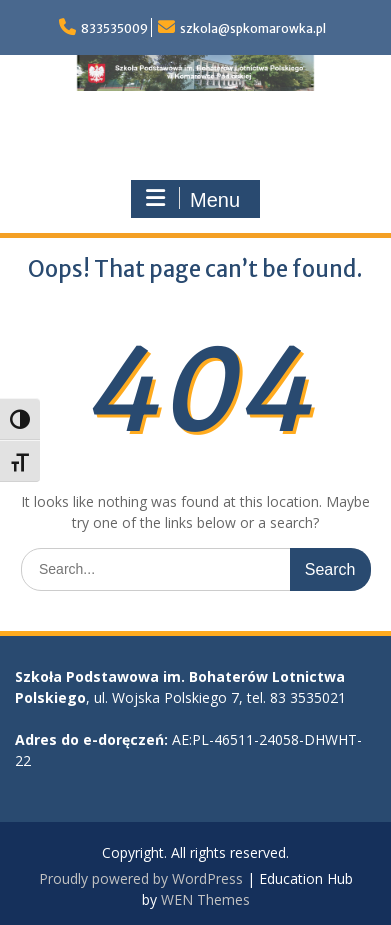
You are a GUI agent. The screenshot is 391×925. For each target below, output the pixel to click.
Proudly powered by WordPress (141, 878)
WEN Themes (205, 899)
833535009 (114, 28)
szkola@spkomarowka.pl (253, 28)
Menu (193, 199)
